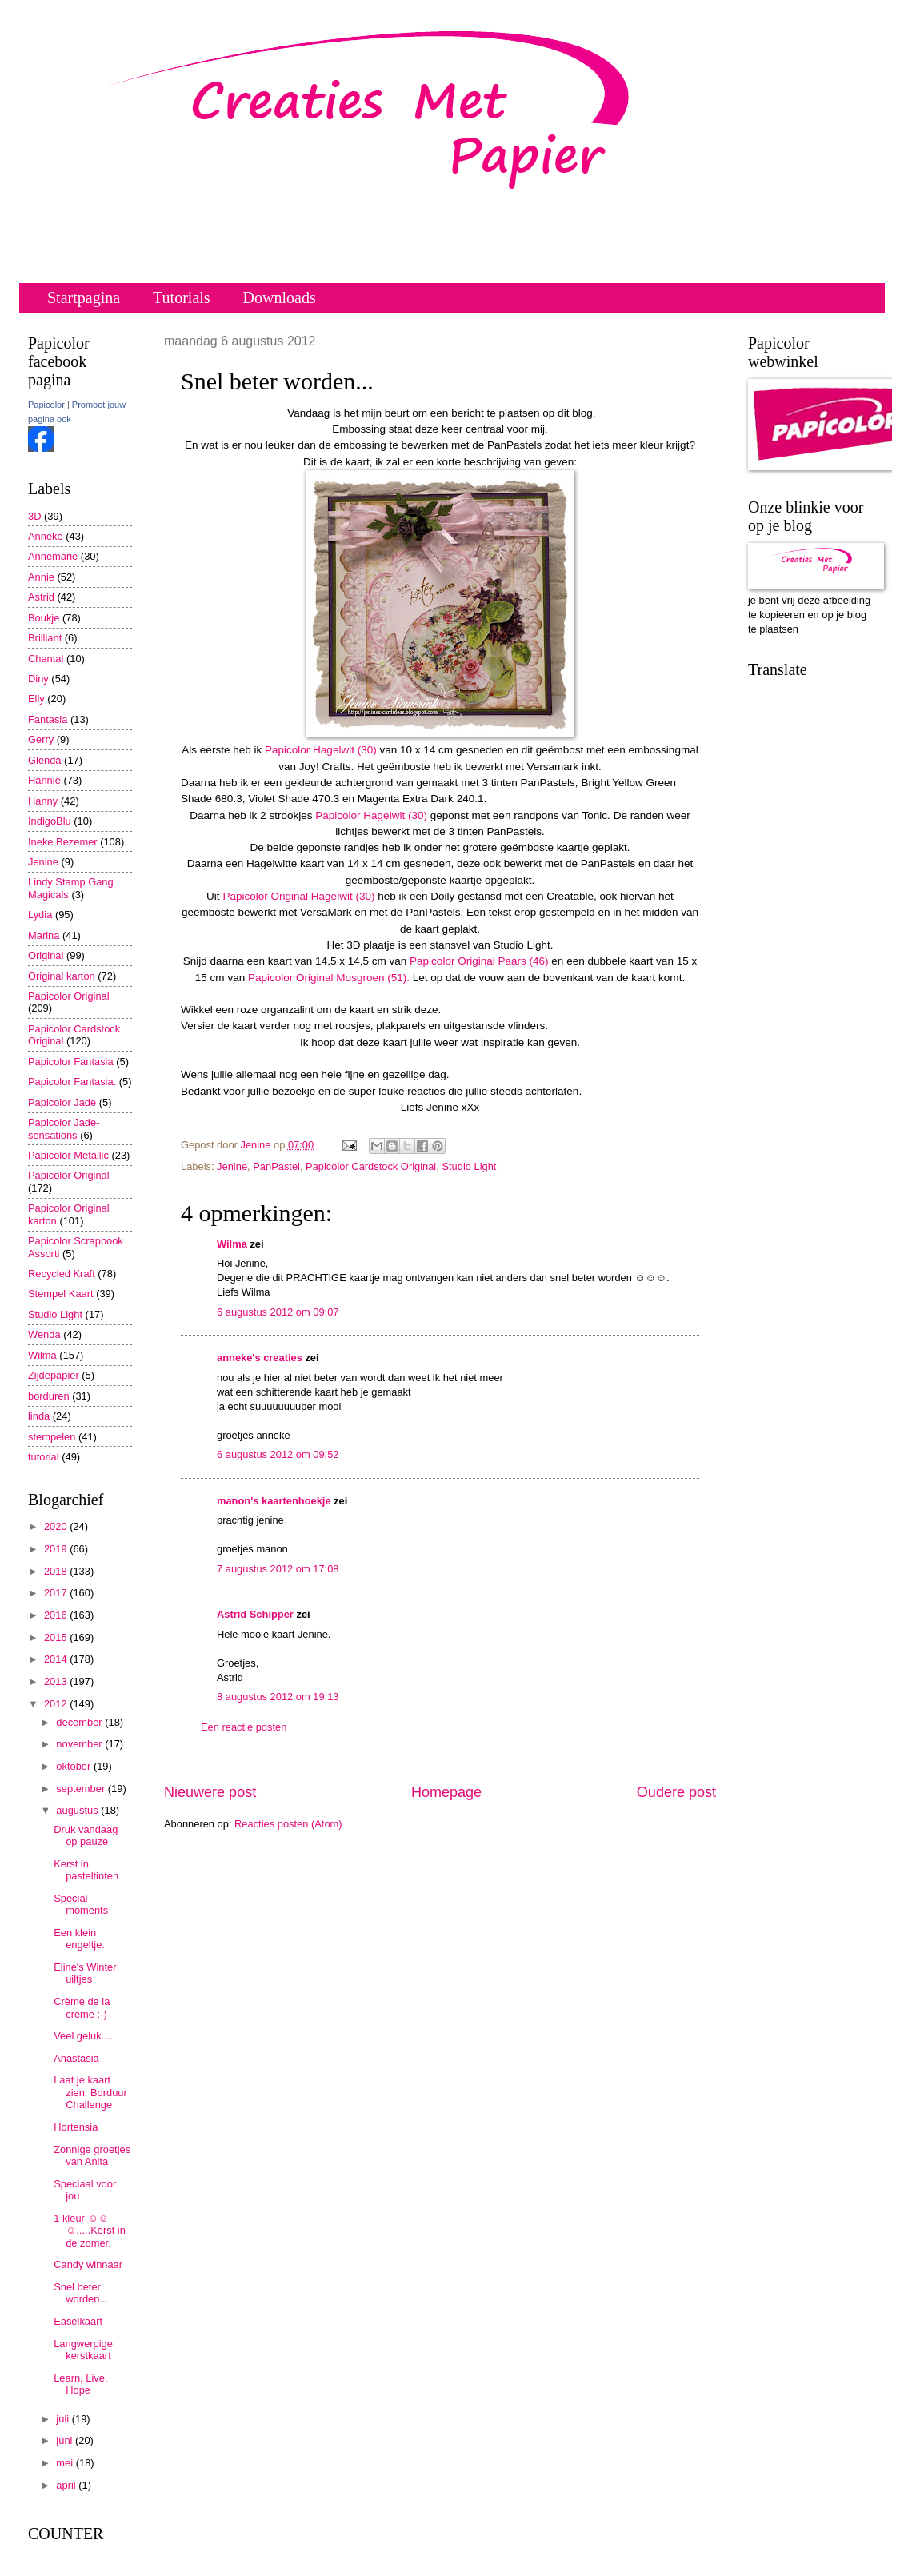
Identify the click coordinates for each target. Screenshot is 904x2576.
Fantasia (47, 719)
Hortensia (76, 2127)
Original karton (61, 976)
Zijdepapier (53, 1375)
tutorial (43, 1457)
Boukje (43, 618)
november (80, 1744)
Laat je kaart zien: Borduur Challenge (90, 2092)
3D (34, 516)
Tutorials (181, 297)
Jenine (232, 1166)
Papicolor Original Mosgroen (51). (329, 978)
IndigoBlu (49, 821)
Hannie (44, 780)
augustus (78, 1810)
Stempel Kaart (61, 1294)
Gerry (41, 739)
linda (39, 1416)
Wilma (232, 1244)
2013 (57, 1681)
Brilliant (45, 638)
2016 (57, 1615)
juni (65, 2440)
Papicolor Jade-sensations (63, 1128)
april (67, 2485)
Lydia (40, 915)
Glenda (45, 760)
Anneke (45, 536)
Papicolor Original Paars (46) (479, 961)
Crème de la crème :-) (82, 2007)
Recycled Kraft (61, 1274)
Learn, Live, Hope (80, 2384)
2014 (57, 1659)
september (81, 1789)
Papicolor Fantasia (71, 1062)
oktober (75, 1766)
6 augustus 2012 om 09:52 (277, 1454)
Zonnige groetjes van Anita (92, 2155)
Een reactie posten (243, 1727)
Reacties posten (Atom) (288, 1824)
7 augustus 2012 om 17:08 (277, 1569)
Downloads (279, 297)
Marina (43, 935)
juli (63, 2419)
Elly (36, 699)
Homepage (446, 1792)
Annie (41, 577)
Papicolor (46, 404)
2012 (57, 1704)
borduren (49, 1396)
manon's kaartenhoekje (274, 1501)
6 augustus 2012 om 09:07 (277, 1312)
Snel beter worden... (81, 2293)
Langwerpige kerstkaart (83, 2350)
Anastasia (76, 2058)
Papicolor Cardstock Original (371, 1166)
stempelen (51, 1437)
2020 (57, 1526)
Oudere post (676, 1792)
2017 (57, 1593)
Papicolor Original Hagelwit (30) (298, 896)
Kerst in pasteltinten (86, 1870)
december (80, 1722)
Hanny (43, 801)
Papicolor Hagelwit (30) (321, 750)
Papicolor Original (69, 996)
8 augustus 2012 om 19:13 (277, 1697)
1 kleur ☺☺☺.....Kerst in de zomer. (90, 2230)
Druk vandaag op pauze (86, 1835)
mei (65, 2463)
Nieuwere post (210, 1792)
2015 (57, 1637)
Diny (38, 679)
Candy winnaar (88, 2264)
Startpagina (83, 297)
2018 (57, 1571)
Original (45, 955)
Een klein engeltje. (79, 1939)
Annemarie (53, 556)
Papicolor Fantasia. (72, 1082)
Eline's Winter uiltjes (85, 1973)
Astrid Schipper (255, 1614)
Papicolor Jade (62, 1102)
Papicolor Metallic (68, 1155)
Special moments (81, 1904)
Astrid (41, 597)
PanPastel (276, 1166)
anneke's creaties (259, 1358)
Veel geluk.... (83, 2036)
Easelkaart (78, 2321)
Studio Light (469, 1166)
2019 (57, 1549)
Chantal (45, 659)
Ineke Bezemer (63, 842)
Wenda (44, 1334)
